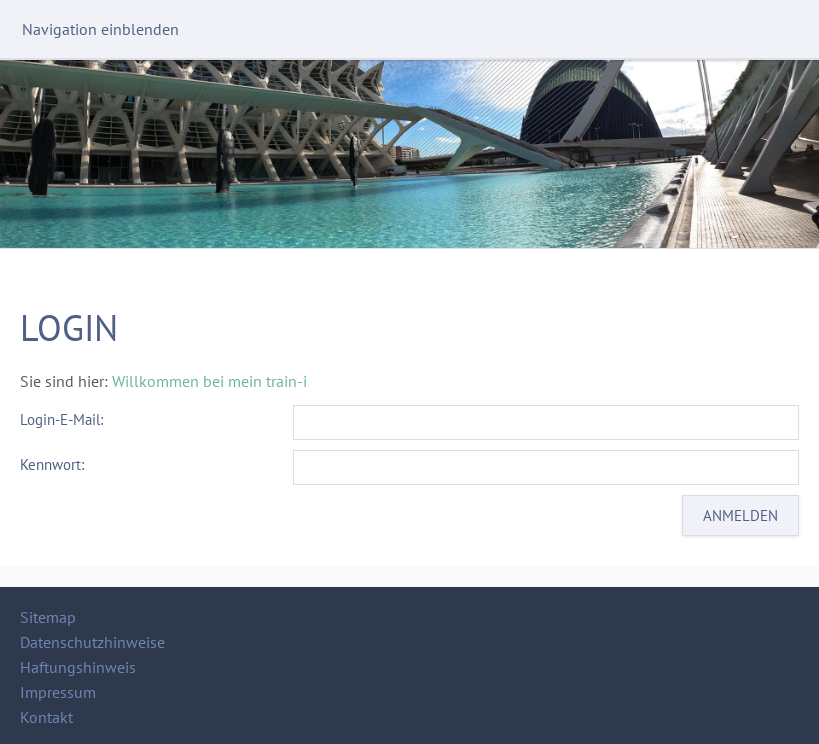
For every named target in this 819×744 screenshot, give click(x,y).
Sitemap (48, 617)
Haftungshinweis (78, 667)
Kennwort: (52, 464)
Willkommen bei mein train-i (209, 381)
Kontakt (46, 717)
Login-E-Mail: (61, 419)
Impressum (58, 692)
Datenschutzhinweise (92, 642)
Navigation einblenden (100, 29)
